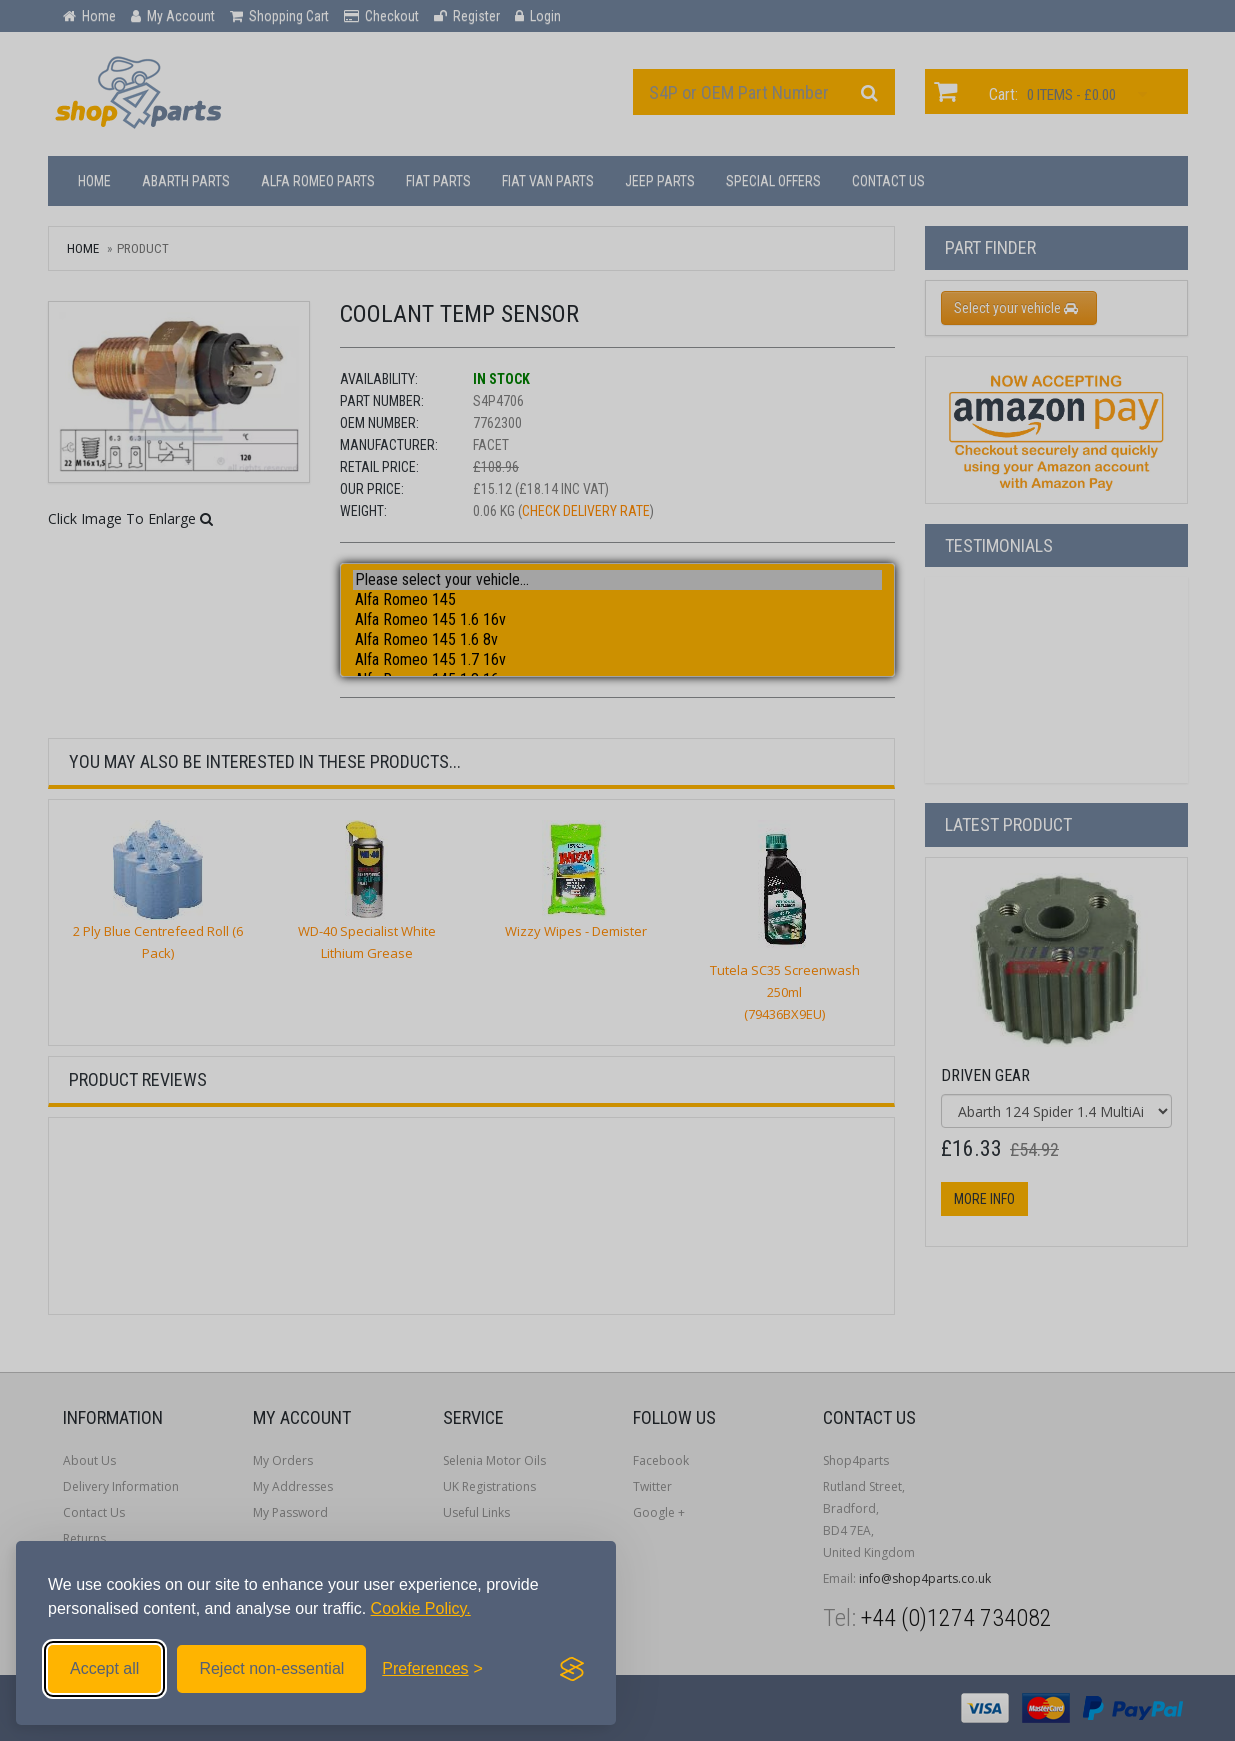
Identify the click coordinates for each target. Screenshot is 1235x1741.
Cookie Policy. (421, 1608)
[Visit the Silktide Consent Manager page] (572, 1669)
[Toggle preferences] (432, 1669)
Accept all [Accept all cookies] (104, 1668)
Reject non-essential (271, 1668)
